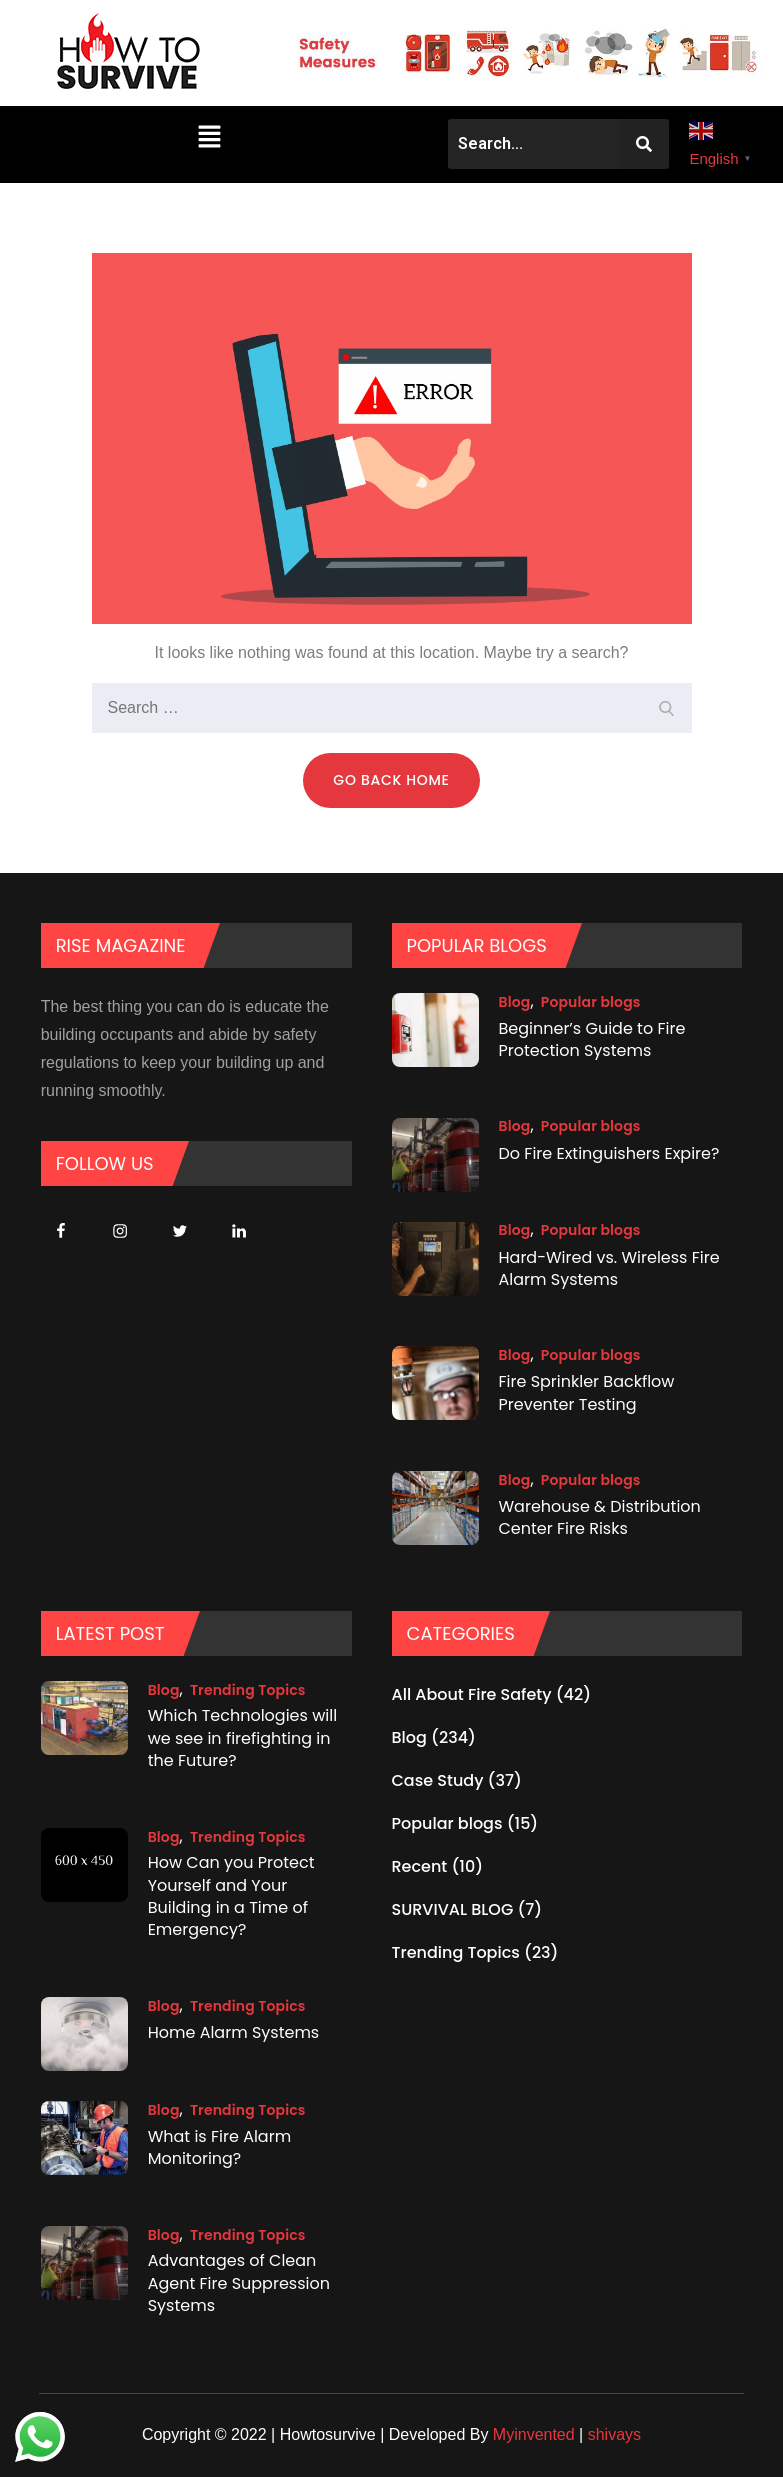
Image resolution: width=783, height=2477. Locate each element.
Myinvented (534, 2434)
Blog (515, 1002)
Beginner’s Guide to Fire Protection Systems (592, 1039)
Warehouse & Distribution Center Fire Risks (600, 1517)
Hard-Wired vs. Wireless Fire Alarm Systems (609, 1267)
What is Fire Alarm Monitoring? (219, 2147)
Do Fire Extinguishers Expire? (609, 1152)
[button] (209, 136)
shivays (614, 2434)
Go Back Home (391, 780)
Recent (420, 1866)
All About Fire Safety (472, 1694)
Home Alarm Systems (234, 2032)
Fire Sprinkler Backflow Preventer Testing (587, 1392)
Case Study (438, 1780)
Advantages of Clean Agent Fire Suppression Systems (239, 2284)
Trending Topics (248, 1690)
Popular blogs (591, 1002)
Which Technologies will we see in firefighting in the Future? (242, 1739)
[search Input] (392, 708)
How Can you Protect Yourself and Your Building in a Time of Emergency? (231, 1897)
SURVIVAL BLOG (453, 1909)
